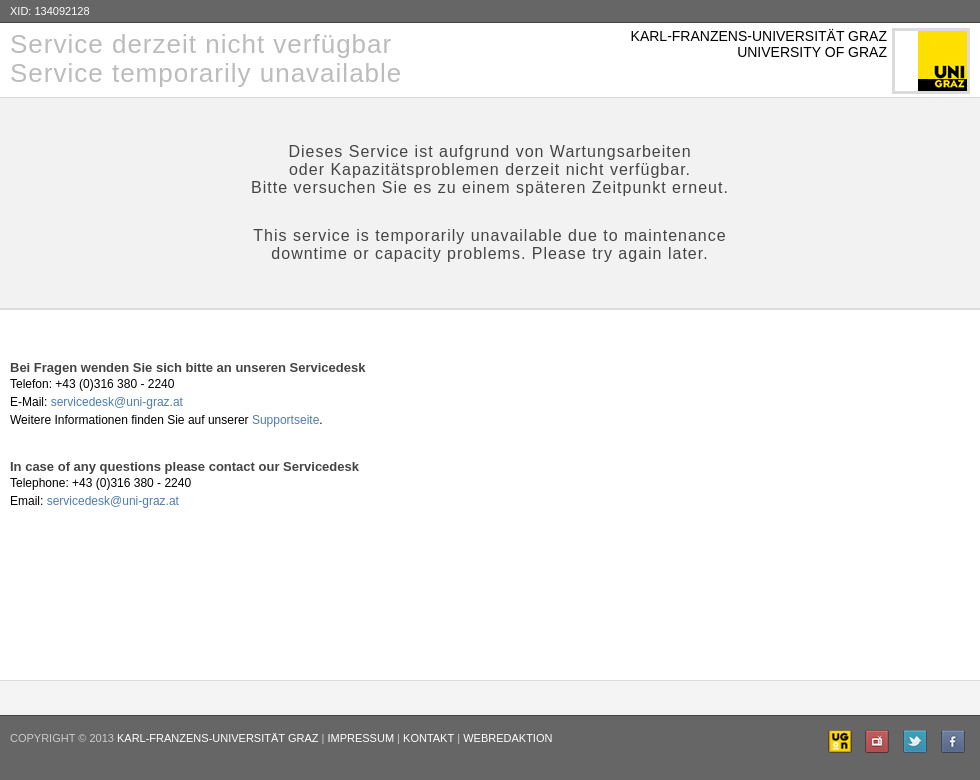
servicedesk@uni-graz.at (117, 402)
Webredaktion (507, 738)
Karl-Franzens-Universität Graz (218, 738)
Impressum (360, 738)
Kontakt (428, 738)
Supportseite (285, 420)
